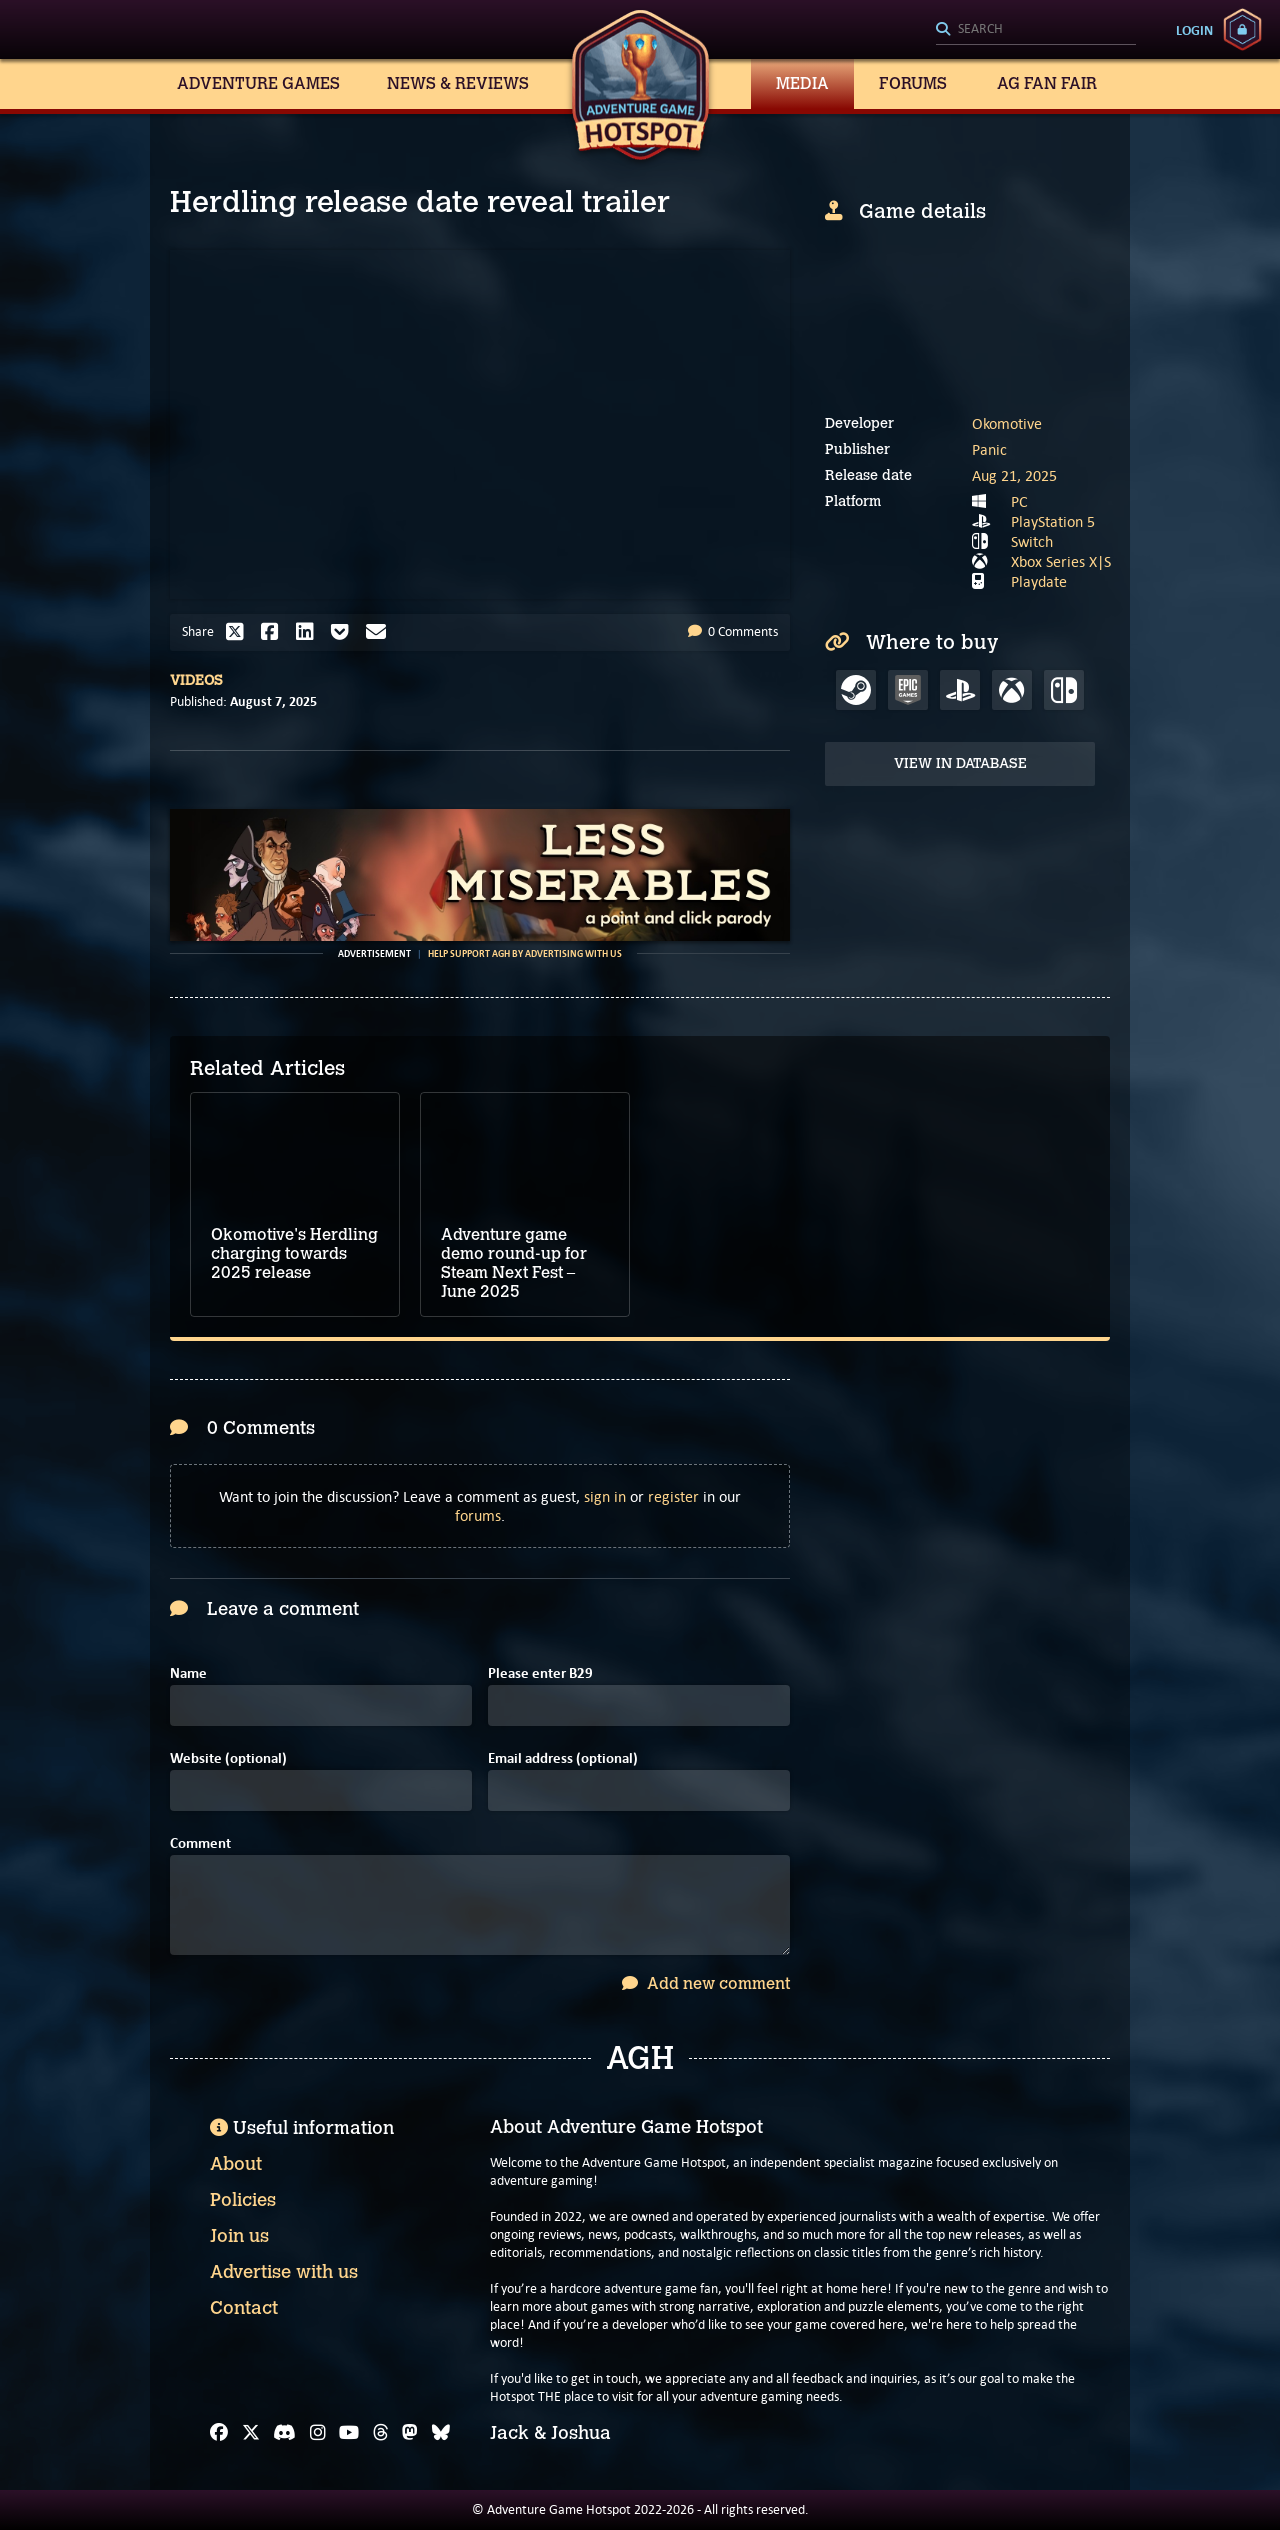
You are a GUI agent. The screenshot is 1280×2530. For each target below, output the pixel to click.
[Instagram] (318, 2433)
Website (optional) (228, 1758)
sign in (605, 1496)
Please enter (540, 1673)
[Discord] (284, 2433)
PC (1019, 501)
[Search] (1036, 30)
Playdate (1039, 581)
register (673, 1496)
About (236, 2164)
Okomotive (1007, 423)
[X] (251, 2433)
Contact (244, 2308)
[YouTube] (349, 2433)
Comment (200, 1843)
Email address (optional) (563, 1758)
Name (188, 1673)
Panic (989, 449)
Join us (239, 2236)
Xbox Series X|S (1061, 561)
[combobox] (1036, 30)
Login (1194, 30)
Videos (196, 680)
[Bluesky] (441, 2433)
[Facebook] (219, 2433)
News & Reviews (458, 83)
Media (802, 83)
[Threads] (381, 2433)
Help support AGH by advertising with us (525, 954)
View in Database (960, 763)
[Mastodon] (410, 2433)
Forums (913, 83)
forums (478, 1515)
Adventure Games (258, 83)
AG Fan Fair (1047, 83)
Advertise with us (284, 2272)
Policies (243, 2200)
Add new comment (706, 1983)
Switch (1032, 541)
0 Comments (733, 631)
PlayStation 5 (1053, 521)
